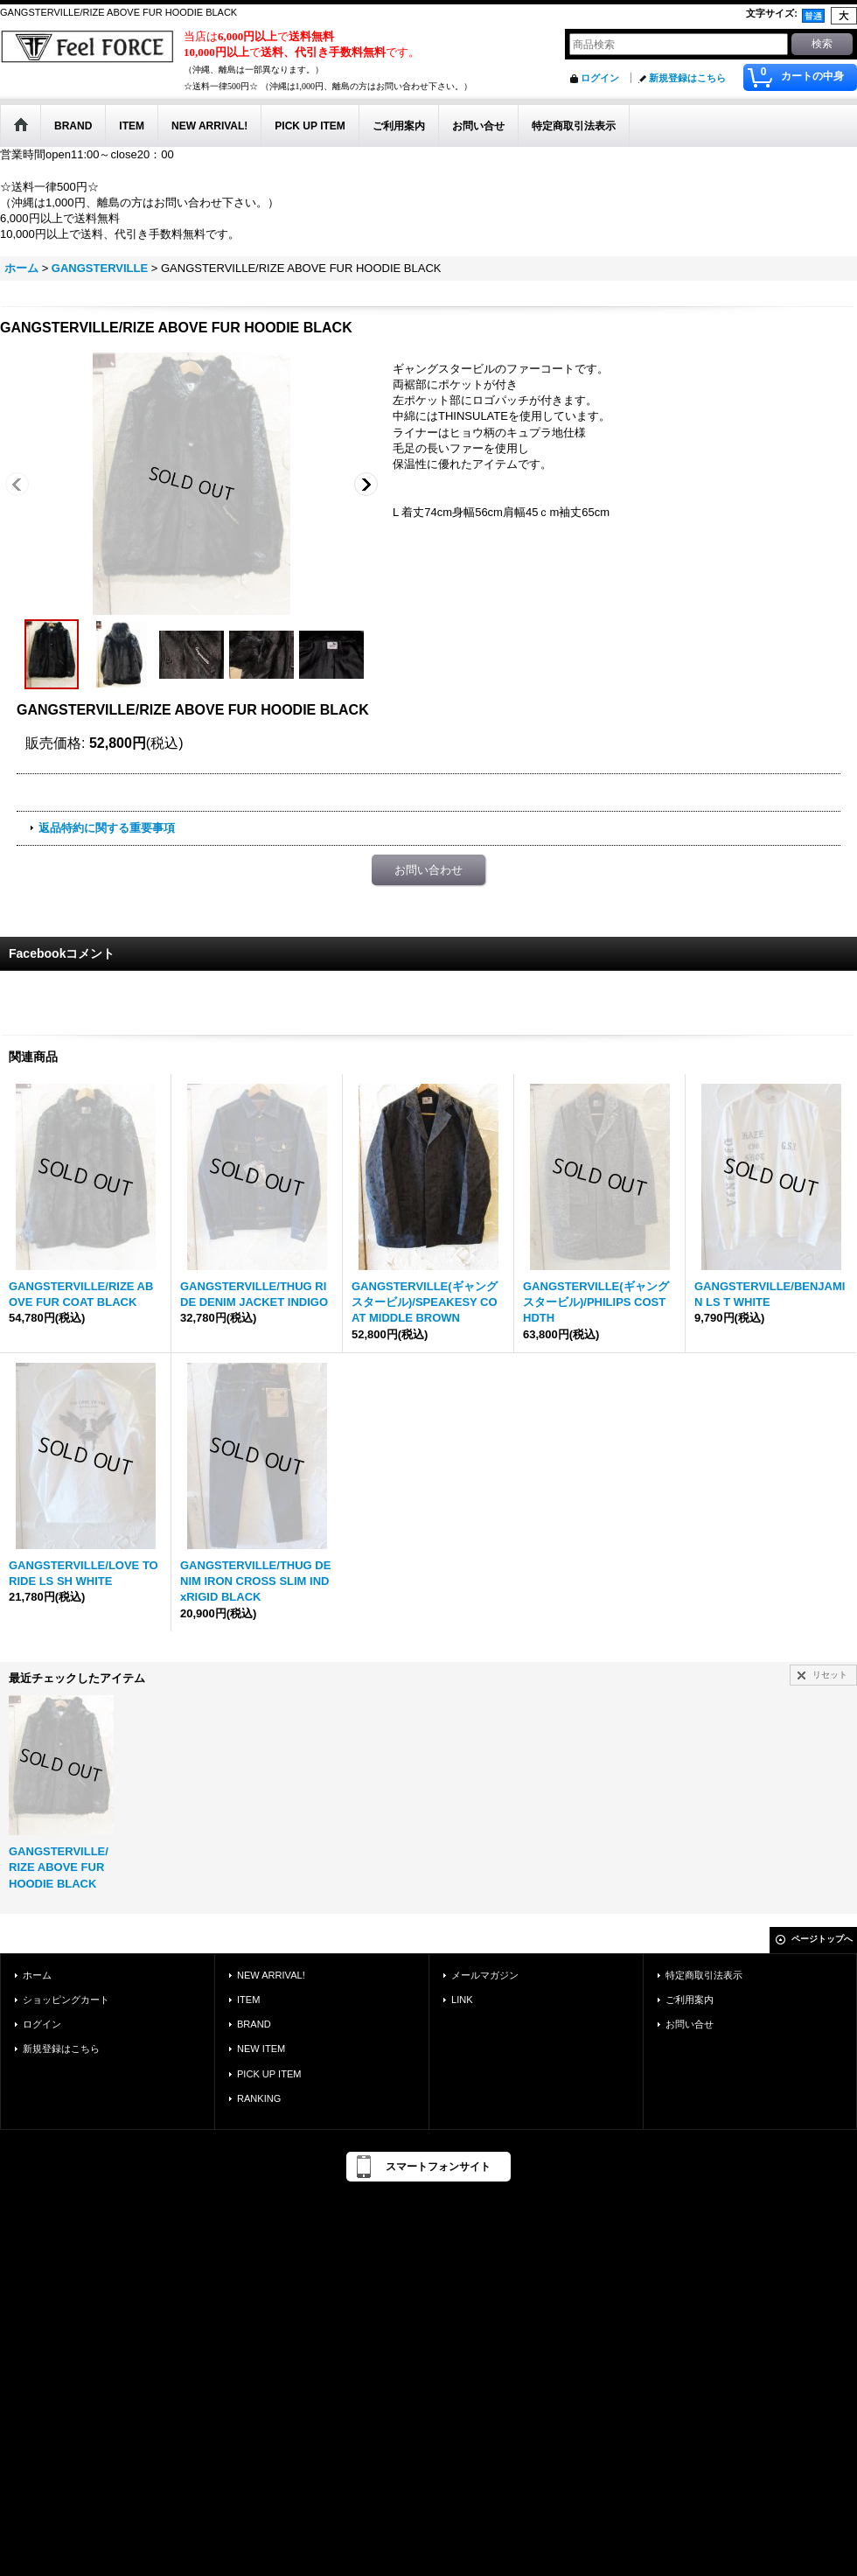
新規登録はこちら (687, 78)
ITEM (248, 1999)
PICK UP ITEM (269, 2074)
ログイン (600, 78)
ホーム (37, 1975)
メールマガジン (485, 1975)
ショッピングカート (66, 1999)
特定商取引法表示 (703, 1975)
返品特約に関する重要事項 (106, 827)
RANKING (259, 2098)
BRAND (254, 2024)
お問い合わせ (428, 869)
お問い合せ (689, 2024)
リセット (829, 1674)
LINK (462, 1999)
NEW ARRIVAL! (271, 1975)
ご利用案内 (689, 1999)
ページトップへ (822, 1939)
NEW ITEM (261, 2048)
